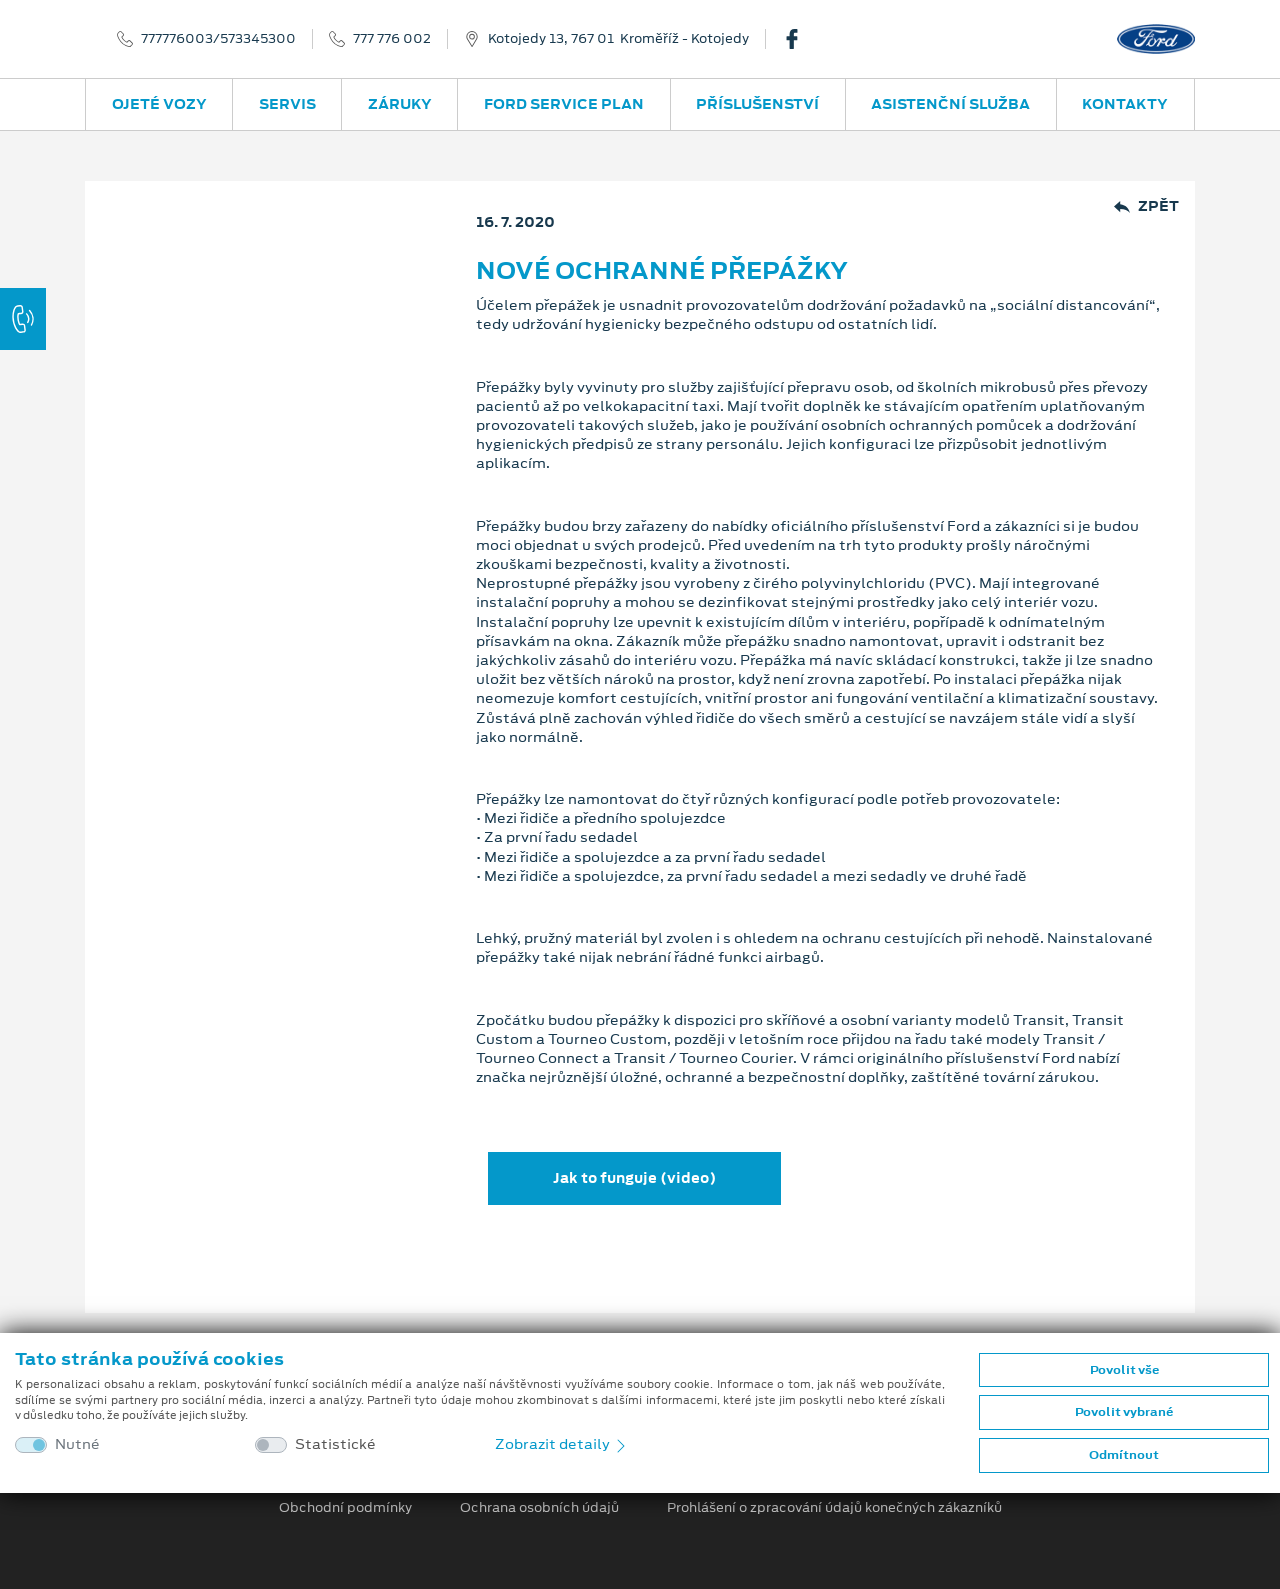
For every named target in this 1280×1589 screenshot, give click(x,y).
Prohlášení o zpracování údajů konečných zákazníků (834, 1508)
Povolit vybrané (1124, 1412)
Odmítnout (1124, 1455)
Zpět (1146, 206)
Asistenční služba (950, 104)
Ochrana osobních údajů (539, 1508)
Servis (287, 104)
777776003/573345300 (218, 39)
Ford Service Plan (564, 104)
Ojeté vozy (159, 104)
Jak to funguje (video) (634, 1178)
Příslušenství (757, 104)
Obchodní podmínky (345, 1508)
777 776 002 (392, 39)
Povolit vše (1124, 1370)
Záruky (400, 104)
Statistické (335, 1444)
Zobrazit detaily (562, 1444)
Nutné (77, 1444)
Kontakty (1125, 104)
